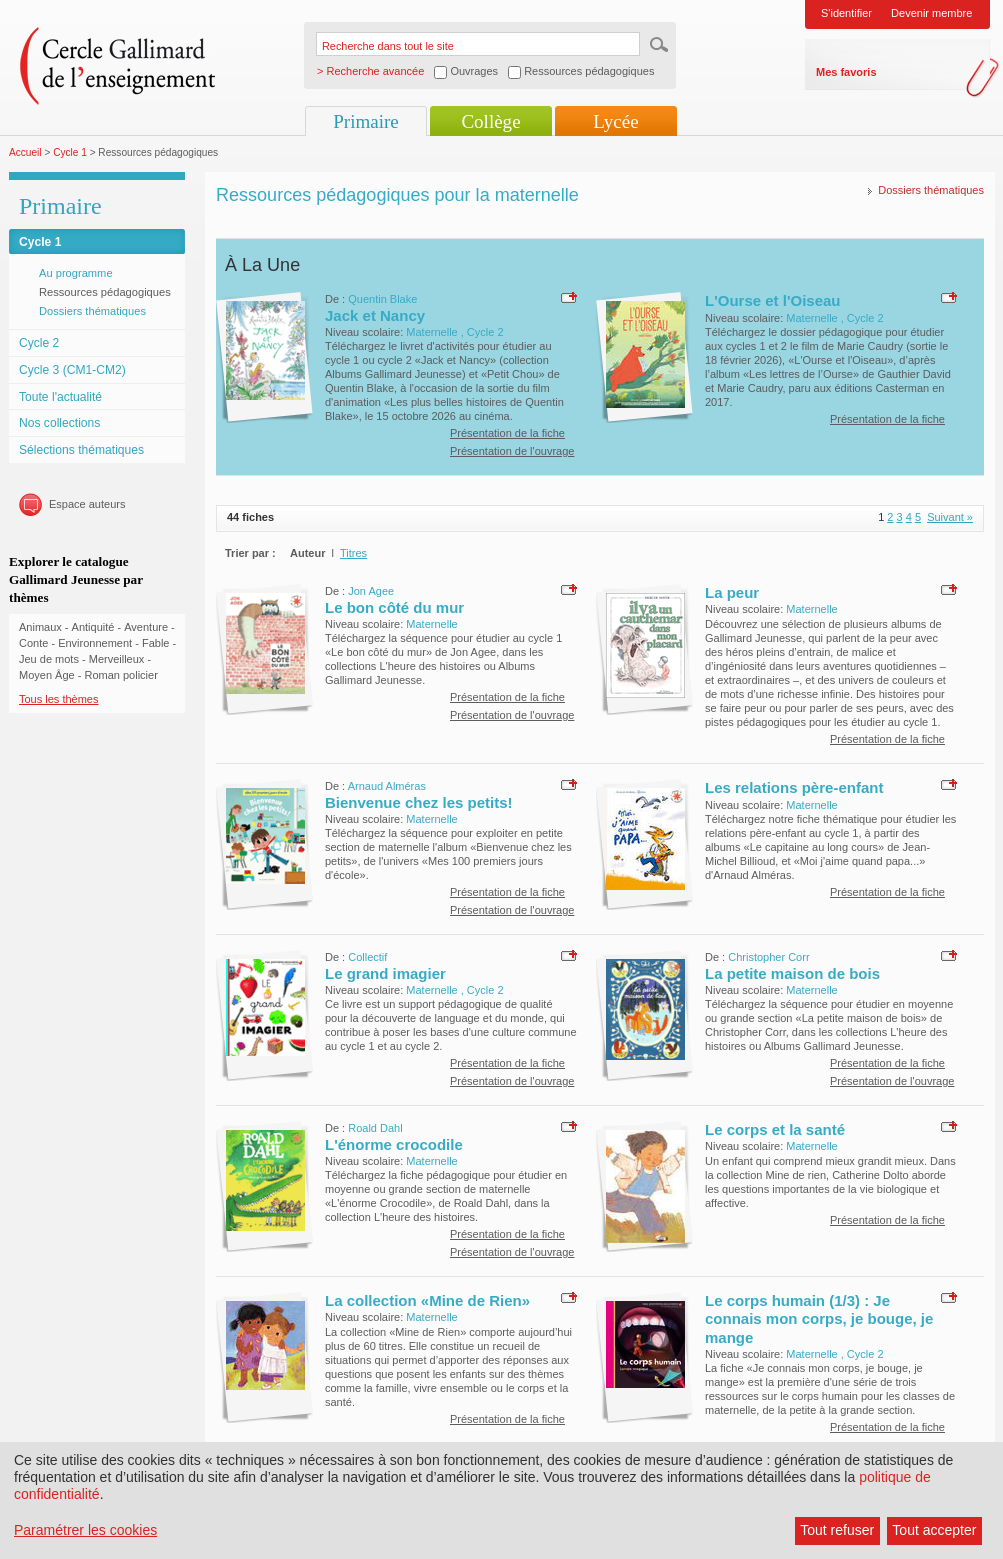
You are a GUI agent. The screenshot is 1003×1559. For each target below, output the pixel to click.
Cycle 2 (39, 343)
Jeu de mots (49, 659)
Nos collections (59, 423)
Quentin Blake (382, 299)
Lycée (615, 121)
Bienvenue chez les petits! (419, 802)
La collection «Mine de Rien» (427, 1300)
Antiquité (93, 627)
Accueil (25, 152)
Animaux (40, 627)
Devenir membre (931, 13)
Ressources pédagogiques (105, 292)
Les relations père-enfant (794, 787)
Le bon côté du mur (394, 607)
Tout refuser (837, 1530)
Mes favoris (846, 72)
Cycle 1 (70, 152)
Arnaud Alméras (387, 786)
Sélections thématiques (81, 450)
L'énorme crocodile (394, 1144)
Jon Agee (371, 591)
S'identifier (846, 13)
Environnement (95, 643)
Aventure (146, 627)
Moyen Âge (47, 675)
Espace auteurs (87, 504)
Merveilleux (117, 659)
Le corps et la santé (775, 1129)
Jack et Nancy (375, 315)
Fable (156, 643)
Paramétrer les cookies (85, 1530)
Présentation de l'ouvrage (512, 451)
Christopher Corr (768, 957)
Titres (353, 553)
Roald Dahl (375, 1128)
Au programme (76, 273)
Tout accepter (934, 1530)
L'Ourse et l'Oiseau (773, 300)
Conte (33, 643)
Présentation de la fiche (507, 433)
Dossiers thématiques (92, 311)
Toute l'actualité (60, 397)
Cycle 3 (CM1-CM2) (72, 370)
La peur (732, 592)
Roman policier (120, 675)
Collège (490, 121)
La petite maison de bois (792, 973)
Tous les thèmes (58, 699)
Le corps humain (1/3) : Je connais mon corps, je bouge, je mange (819, 1319)
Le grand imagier (385, 973)
